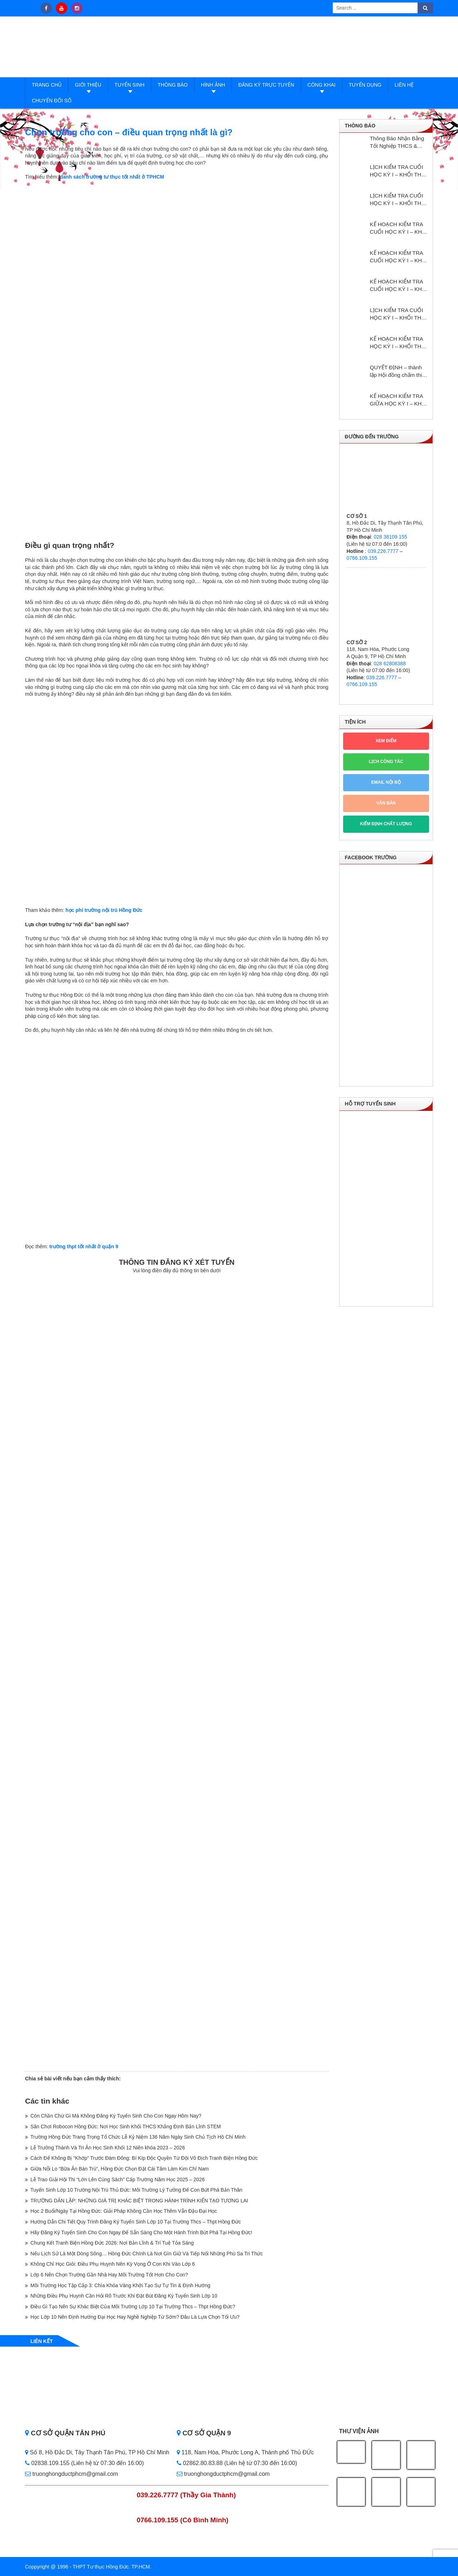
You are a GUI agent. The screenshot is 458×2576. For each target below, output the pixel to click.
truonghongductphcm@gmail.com (71, 2474)
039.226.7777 (383, 551)
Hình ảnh (213, 85)
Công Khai (321, 85)
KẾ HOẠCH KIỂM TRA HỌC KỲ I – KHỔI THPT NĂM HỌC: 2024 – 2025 (399, 343)
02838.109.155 (48, 2463)
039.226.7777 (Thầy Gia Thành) (186, 2495)
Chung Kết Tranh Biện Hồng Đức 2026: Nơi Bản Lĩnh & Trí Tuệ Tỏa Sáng (112, 2243)
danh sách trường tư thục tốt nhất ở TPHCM (112, 177)
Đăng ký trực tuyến (266, 85)
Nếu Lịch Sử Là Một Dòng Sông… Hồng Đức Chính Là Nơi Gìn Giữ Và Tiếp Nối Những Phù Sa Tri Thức (146, 2253)
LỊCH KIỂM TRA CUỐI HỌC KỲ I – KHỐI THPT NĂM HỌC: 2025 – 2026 (399, 171)
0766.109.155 (362, 558)
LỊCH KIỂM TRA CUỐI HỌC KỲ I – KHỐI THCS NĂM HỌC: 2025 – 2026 (399, 200)
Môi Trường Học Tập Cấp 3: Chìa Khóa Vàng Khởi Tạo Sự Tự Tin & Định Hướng (120, 2285)
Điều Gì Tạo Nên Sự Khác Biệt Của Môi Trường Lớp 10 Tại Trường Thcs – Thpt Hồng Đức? (132, 2306)
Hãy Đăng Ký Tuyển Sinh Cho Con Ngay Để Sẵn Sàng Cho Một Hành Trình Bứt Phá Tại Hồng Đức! (141, 2232)
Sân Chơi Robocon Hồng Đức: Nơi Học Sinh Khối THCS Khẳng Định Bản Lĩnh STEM (125, 2126)
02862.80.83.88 (200, 2463)
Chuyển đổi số (52, 100)
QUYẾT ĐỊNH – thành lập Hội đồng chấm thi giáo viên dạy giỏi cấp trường (396, 371)
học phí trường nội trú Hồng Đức (103, 910)
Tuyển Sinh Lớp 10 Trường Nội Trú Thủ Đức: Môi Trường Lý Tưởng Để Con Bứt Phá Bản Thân (136, 2190)
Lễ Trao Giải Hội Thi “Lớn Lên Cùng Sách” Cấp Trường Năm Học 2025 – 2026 (117, 2179)
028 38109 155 (390, 537)
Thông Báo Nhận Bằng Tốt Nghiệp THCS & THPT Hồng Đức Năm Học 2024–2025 (397, 142)
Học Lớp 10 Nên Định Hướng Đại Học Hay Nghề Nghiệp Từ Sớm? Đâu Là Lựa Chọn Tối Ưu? (134, 2317)
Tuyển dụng (365, 85)
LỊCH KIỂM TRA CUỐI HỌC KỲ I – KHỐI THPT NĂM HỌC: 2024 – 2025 (399, 314)
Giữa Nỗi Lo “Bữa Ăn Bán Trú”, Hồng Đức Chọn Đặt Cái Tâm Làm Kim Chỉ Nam (119, 2169)
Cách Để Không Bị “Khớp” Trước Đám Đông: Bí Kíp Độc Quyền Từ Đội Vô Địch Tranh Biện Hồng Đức (144, 2158)
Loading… (176, 1672)
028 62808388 (390, 663)
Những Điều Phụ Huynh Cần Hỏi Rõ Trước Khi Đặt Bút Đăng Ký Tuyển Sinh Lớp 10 (123, 2296)
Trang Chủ (47, 85)
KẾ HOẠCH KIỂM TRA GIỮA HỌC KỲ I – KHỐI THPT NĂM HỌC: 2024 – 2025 (399, 400)
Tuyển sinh (129, 85)
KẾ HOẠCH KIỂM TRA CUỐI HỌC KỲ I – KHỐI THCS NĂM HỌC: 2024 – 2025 (399, 285)
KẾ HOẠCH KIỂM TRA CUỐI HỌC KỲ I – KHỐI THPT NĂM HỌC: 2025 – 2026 (399, 228)
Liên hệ (404, 85)
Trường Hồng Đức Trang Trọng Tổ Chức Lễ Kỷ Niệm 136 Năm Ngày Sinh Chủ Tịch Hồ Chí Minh (137, 2137)
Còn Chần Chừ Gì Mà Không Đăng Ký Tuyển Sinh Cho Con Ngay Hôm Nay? (115, 2116)
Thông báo (173, 85)
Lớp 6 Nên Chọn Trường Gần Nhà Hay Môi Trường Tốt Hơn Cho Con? (109, 2275)
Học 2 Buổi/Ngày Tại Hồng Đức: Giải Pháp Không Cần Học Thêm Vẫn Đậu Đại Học (123, 2211)
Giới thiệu (88, 85)
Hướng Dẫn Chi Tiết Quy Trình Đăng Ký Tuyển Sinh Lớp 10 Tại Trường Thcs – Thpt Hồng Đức (135, 2222)
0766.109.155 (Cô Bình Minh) (183, 2520)
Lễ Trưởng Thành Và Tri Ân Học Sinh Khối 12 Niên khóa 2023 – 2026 (107, 2147)
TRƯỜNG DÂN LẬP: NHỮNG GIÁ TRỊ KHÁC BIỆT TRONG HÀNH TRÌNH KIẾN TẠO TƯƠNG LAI (139, 2200)
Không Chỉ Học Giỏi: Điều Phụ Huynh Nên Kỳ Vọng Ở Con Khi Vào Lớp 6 (112, 2264)
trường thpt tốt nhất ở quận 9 (83, 1246)
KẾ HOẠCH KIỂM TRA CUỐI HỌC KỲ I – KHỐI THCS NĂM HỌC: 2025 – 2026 (399, 257)
